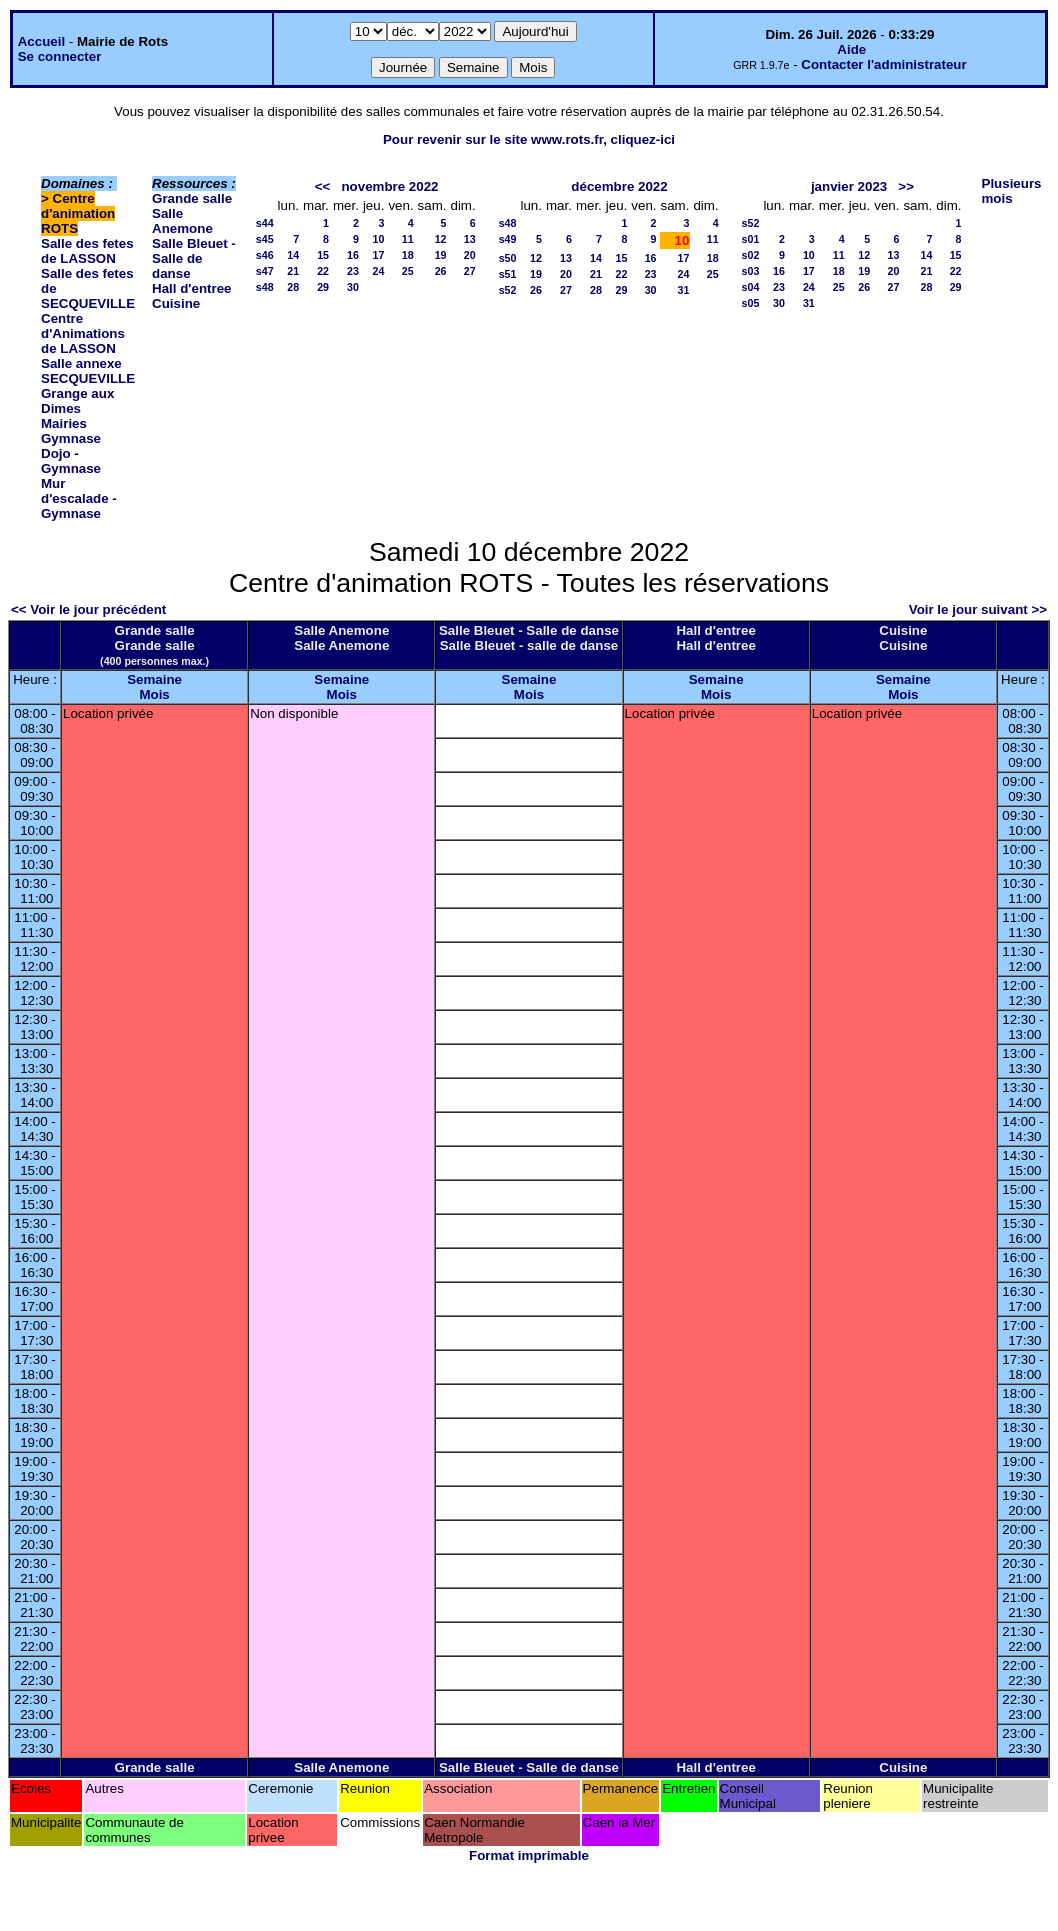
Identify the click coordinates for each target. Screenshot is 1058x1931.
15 (323, 255)
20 (470, 255)
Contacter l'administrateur (883, 64)
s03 (751, 271)
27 (470, 271)
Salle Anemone (182, 221)
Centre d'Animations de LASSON (83, 333)
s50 (508, 258)
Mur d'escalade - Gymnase (79, 498)
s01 (751, 239)
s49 (508, 239)
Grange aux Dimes (77, 401)
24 (379, 271)
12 (441, 239)
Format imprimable (529, 1855)
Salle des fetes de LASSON (87, 251)
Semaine (154, 679)
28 (293, 287)
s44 (265, 223)
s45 (265, 239)
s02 (751, 255)
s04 (751, 287)
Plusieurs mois (1012, 191)
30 (353, 287)
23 (353, 271)
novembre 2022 (389, 186)
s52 (508, 290)
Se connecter (60, 56)
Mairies (64, 423)
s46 (265, 255)
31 (684, 290)
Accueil (41, 41)
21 (293, 271)
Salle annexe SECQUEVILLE (88, 371)
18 (408, 255)
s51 (508, 274)
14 (293, 255)
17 (379, 255)
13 (470, 239)
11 (408, 239)
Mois (154, 694)
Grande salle (192, 198)
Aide (851, 49)
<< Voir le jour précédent (88, 609)
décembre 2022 (619, 186)
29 (323, 287)
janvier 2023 (849, 186)
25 (408, 271)
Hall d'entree (191, 288)
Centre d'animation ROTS (78, 213)
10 (379, 239)
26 (441, 271)
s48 (265, 287)
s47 (265, 271)
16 (353, 255)
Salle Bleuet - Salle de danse (194, 258)
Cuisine (176, 303)
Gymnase (71, 438)
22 (323, 271)
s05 (751, 303)
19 (441, 255)
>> (906, 186)
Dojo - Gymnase (71, 461)
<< (323, 186)
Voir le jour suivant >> (978, 609)
